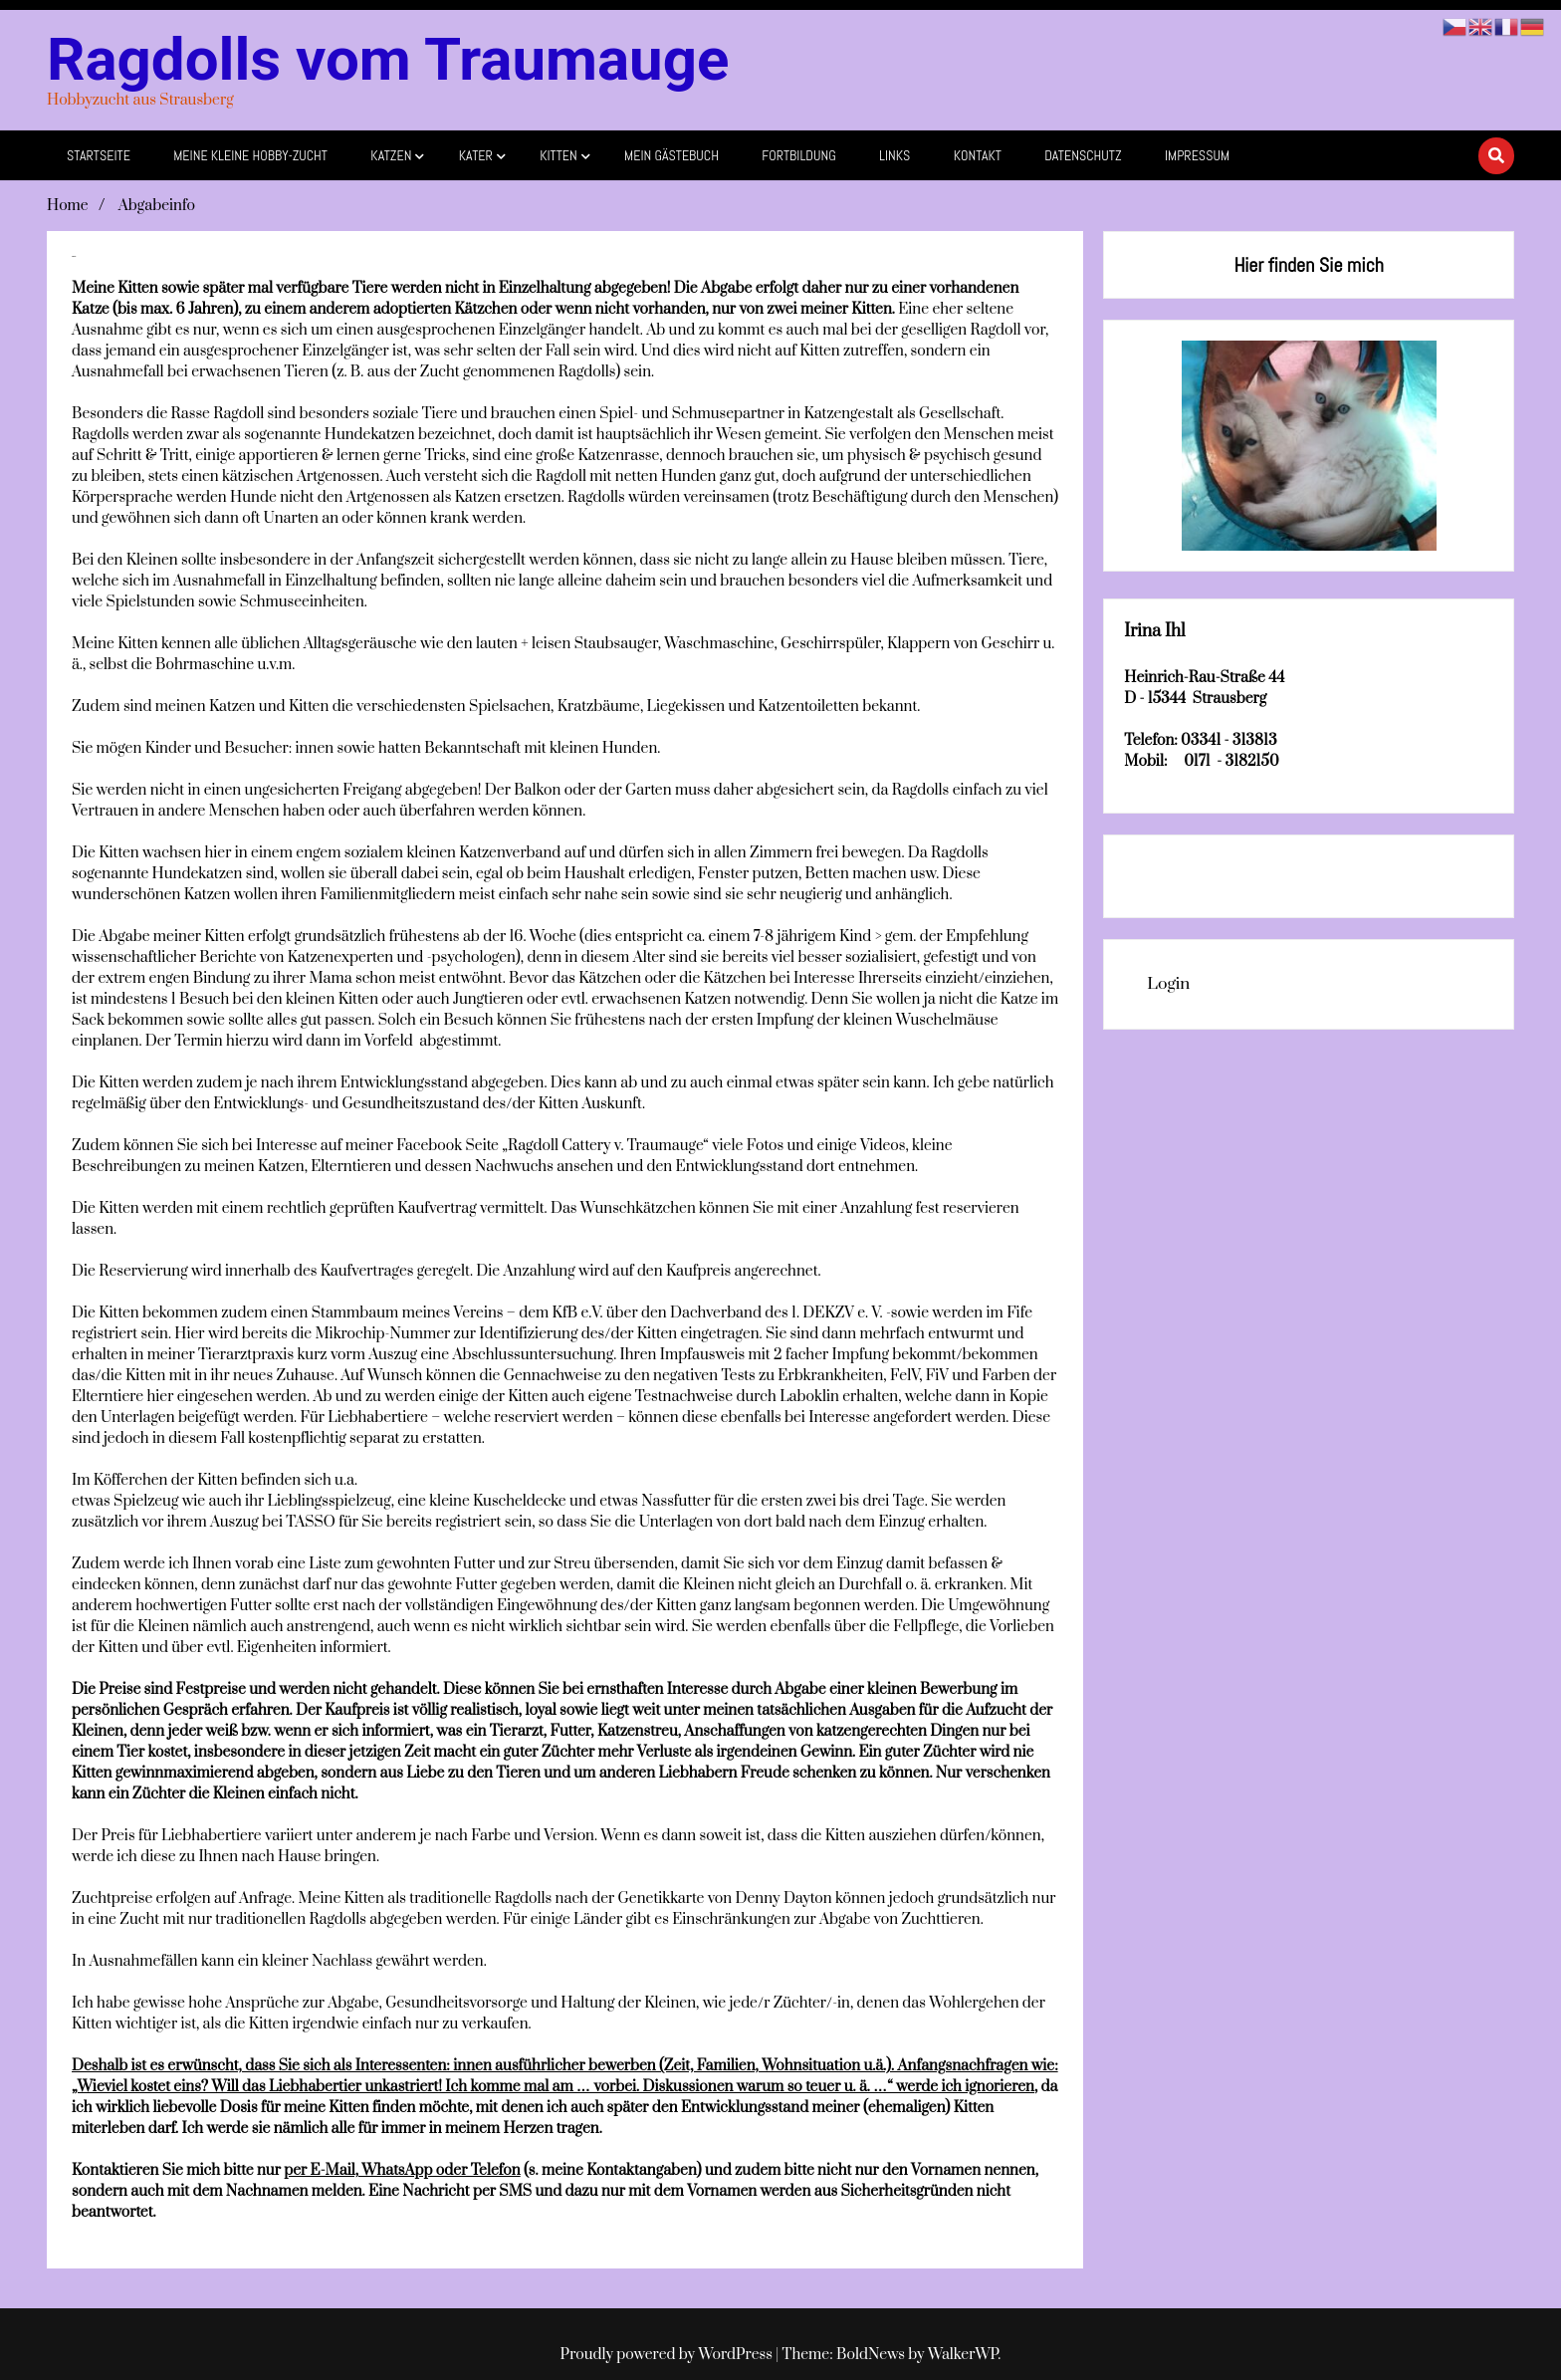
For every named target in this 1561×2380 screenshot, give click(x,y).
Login (1168, 984)
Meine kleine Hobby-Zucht (250, 155)
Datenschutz (1082, 155)
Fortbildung (798, 155)
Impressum (1197, 155)
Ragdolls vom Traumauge (388, 59)
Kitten (558, 155)
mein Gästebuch (671, 155)
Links (894, 155)
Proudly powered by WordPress (668, 2354)
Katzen (390, 155)
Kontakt (978, 155)
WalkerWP (963, 2354)
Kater (476, 155)
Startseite (98, 155)
